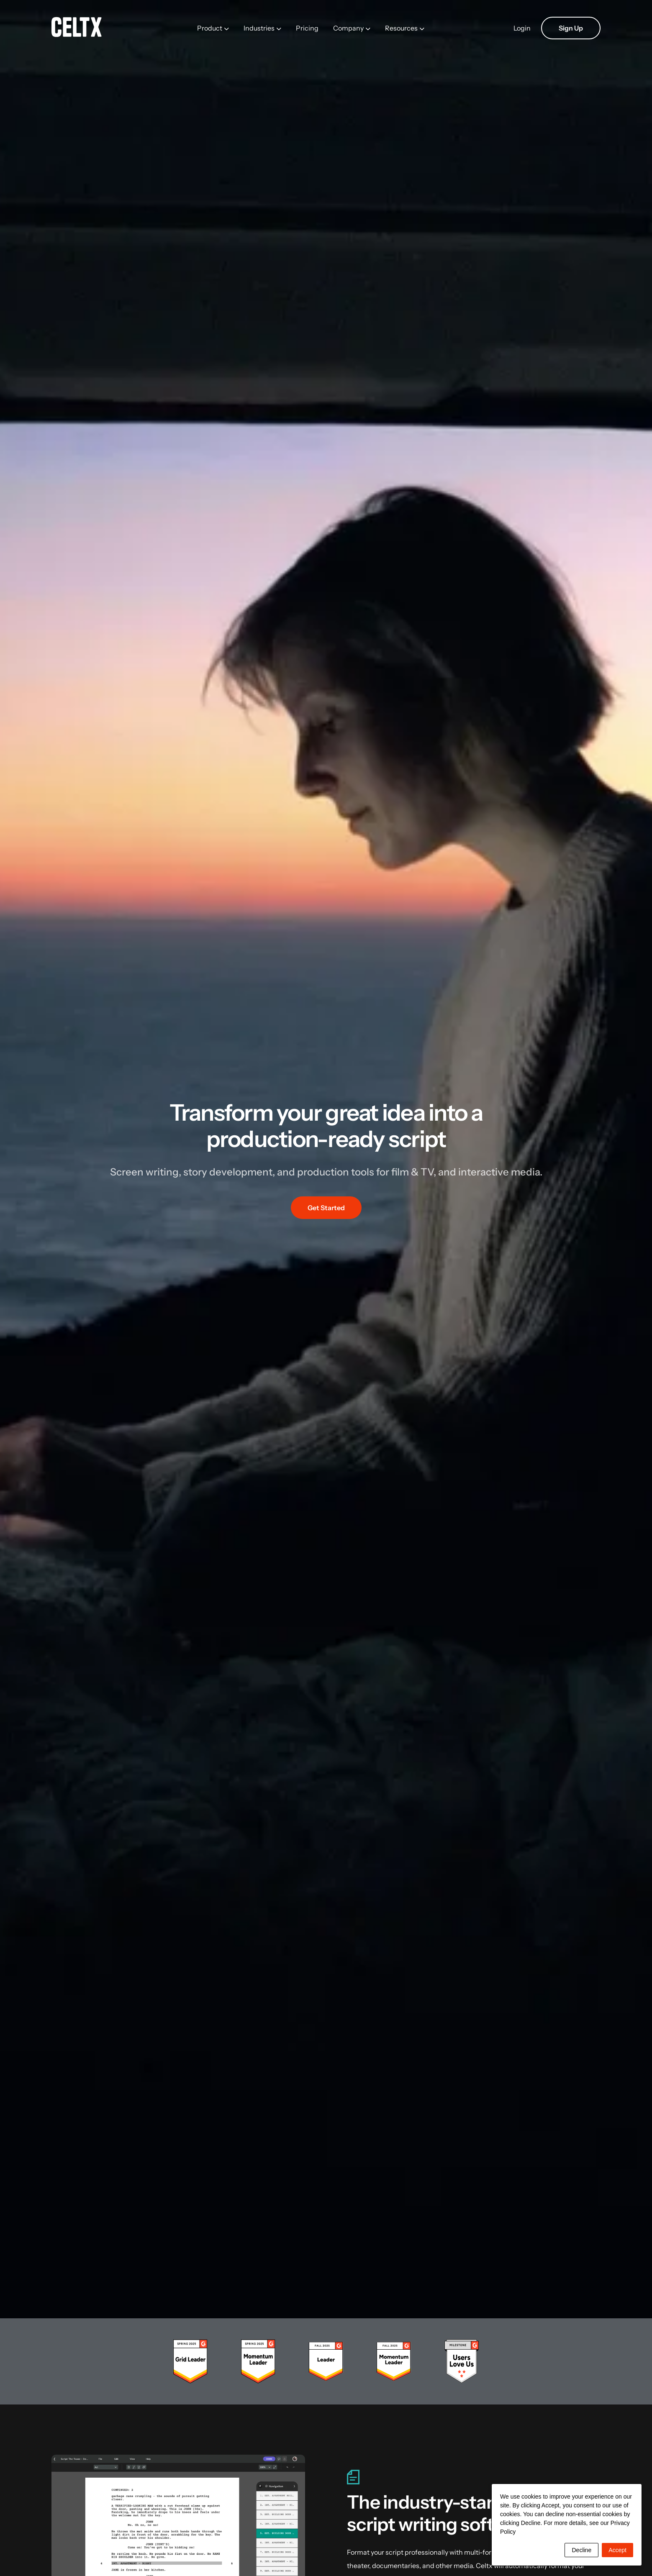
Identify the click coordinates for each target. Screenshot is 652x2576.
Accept (617, 2550)
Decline (581, 2550)
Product (209, 28)
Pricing (307, 28)
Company (348, 28)
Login (522, 28)
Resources (401, 28)
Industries (259, 28)
